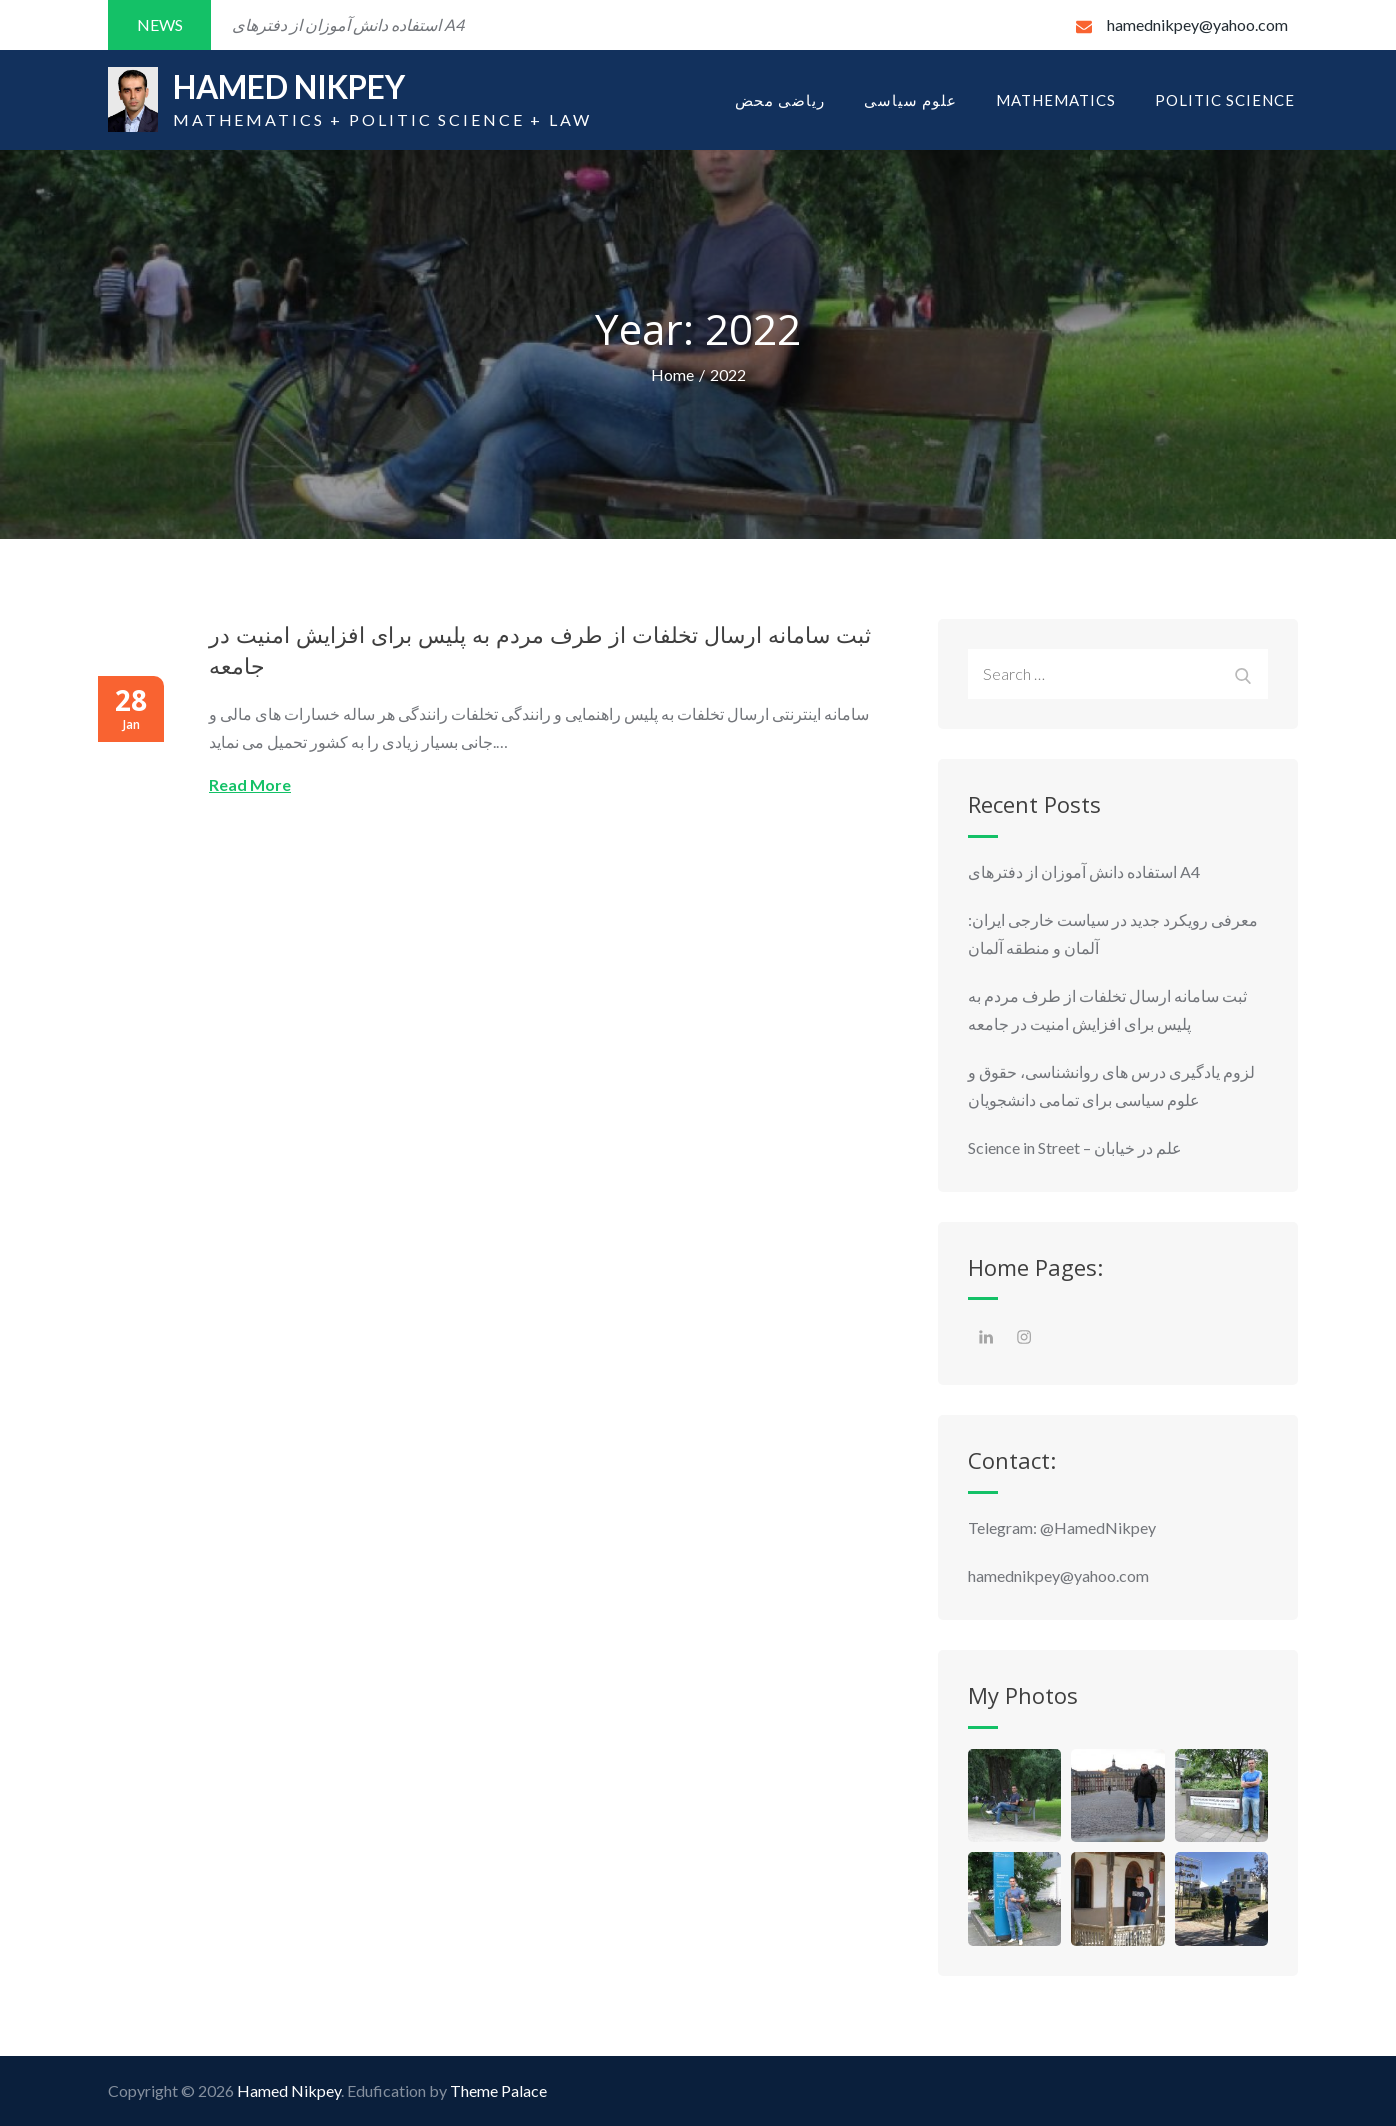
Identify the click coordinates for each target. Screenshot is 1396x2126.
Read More (250, 784)
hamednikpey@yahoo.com (1182, 24)
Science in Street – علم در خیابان (1075, 1147)
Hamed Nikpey (290, 87)
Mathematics (1056, 100)
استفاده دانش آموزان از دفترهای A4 (1085, 871)
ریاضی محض (780, 100)
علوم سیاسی (910, 100)
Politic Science (1225, 100)
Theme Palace (498, 2090)
